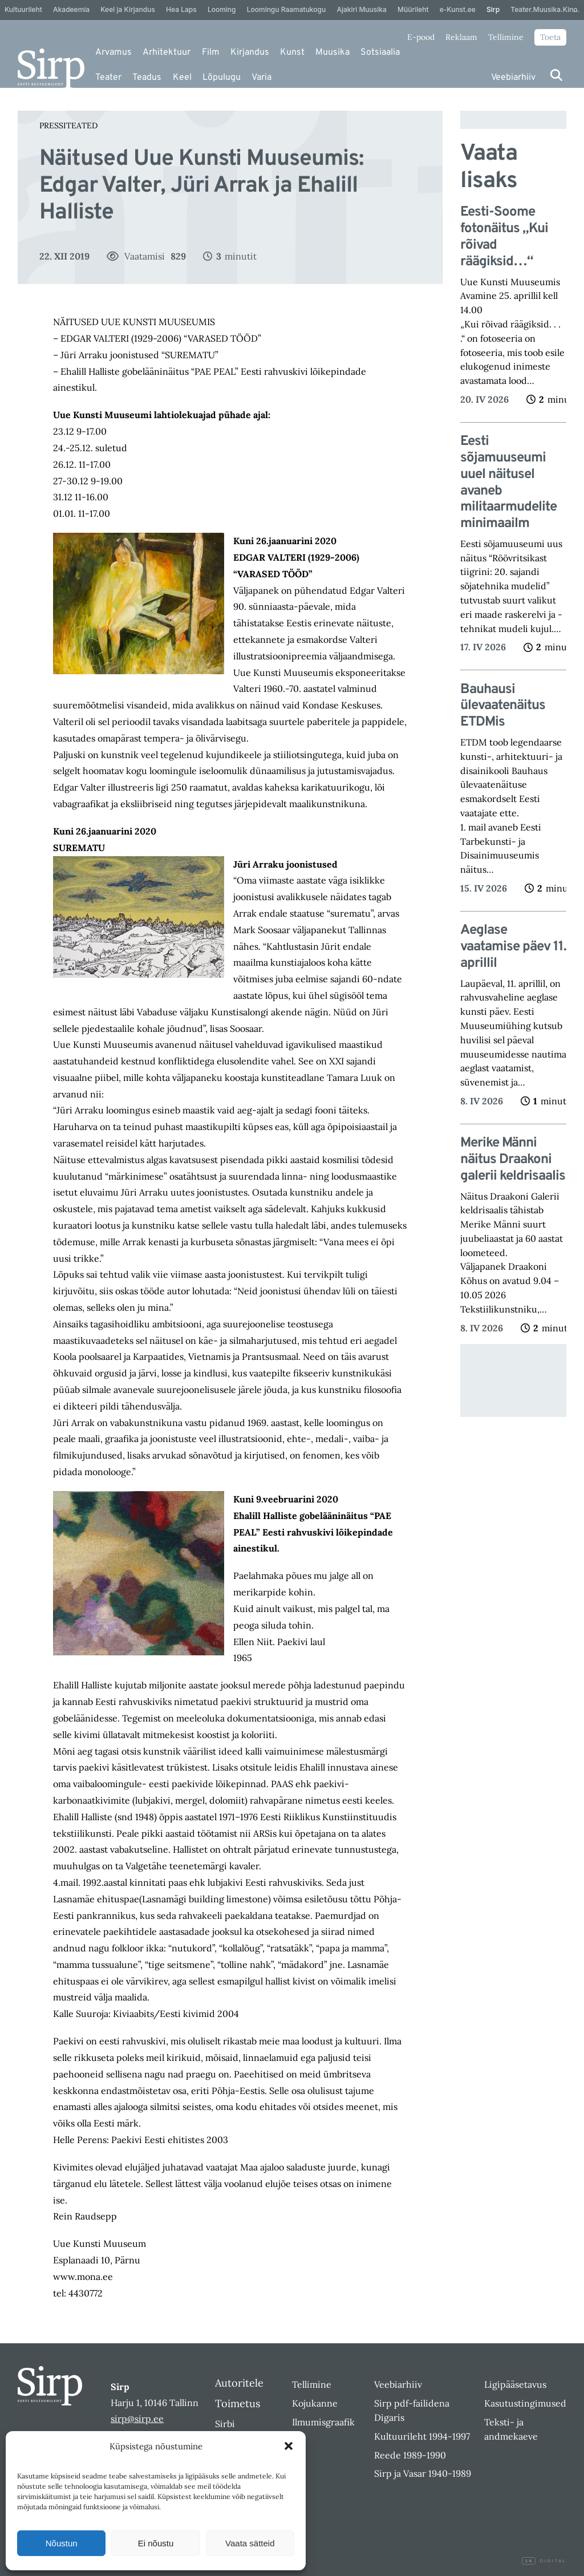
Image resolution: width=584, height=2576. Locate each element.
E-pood (421, 37)
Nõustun (62, 2543)
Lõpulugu (221, 77)
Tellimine (506, 37)
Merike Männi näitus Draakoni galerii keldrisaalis (512, 1159)
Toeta (550, 37)
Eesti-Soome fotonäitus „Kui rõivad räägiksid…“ (504, 237)
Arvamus (113, 52)
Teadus (146, 77)
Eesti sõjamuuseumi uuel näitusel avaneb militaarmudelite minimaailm (508, 483)
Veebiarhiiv (513, 77)
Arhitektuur (166, 52)
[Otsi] (556, 75)
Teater (108, 77)
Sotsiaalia (380, 52)
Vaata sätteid (249, 2543)
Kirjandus (249, 52)
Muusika (332, 52)
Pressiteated (68, 125)
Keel (182, 77)
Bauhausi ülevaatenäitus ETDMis (502, 706)
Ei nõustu (156, 2543)
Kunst (292, 52)
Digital (544, 2561)
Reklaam (461, 37)
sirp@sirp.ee (137, 2418)
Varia (261, 77)
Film (211, 52)
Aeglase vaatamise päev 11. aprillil (513, 946)
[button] (288, 2446)
